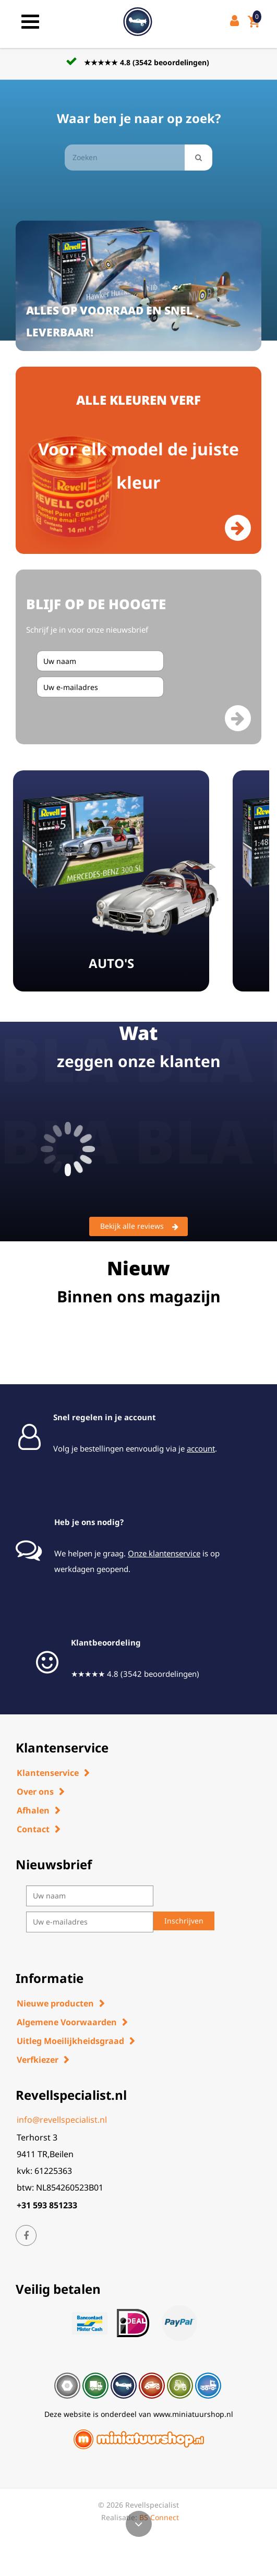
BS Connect (159, 2517)
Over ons (35, 1791)
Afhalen (33, 1810)
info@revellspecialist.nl (62, 2119)
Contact (33, 1829)
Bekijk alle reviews (139, 1227)
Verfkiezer (37, 2059)
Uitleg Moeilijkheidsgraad (70, 2041)
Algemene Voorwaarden (67, 2022)
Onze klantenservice (164, 1553)
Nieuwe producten (55, 2003)
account (201, 1448)
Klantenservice (48, 1773)
